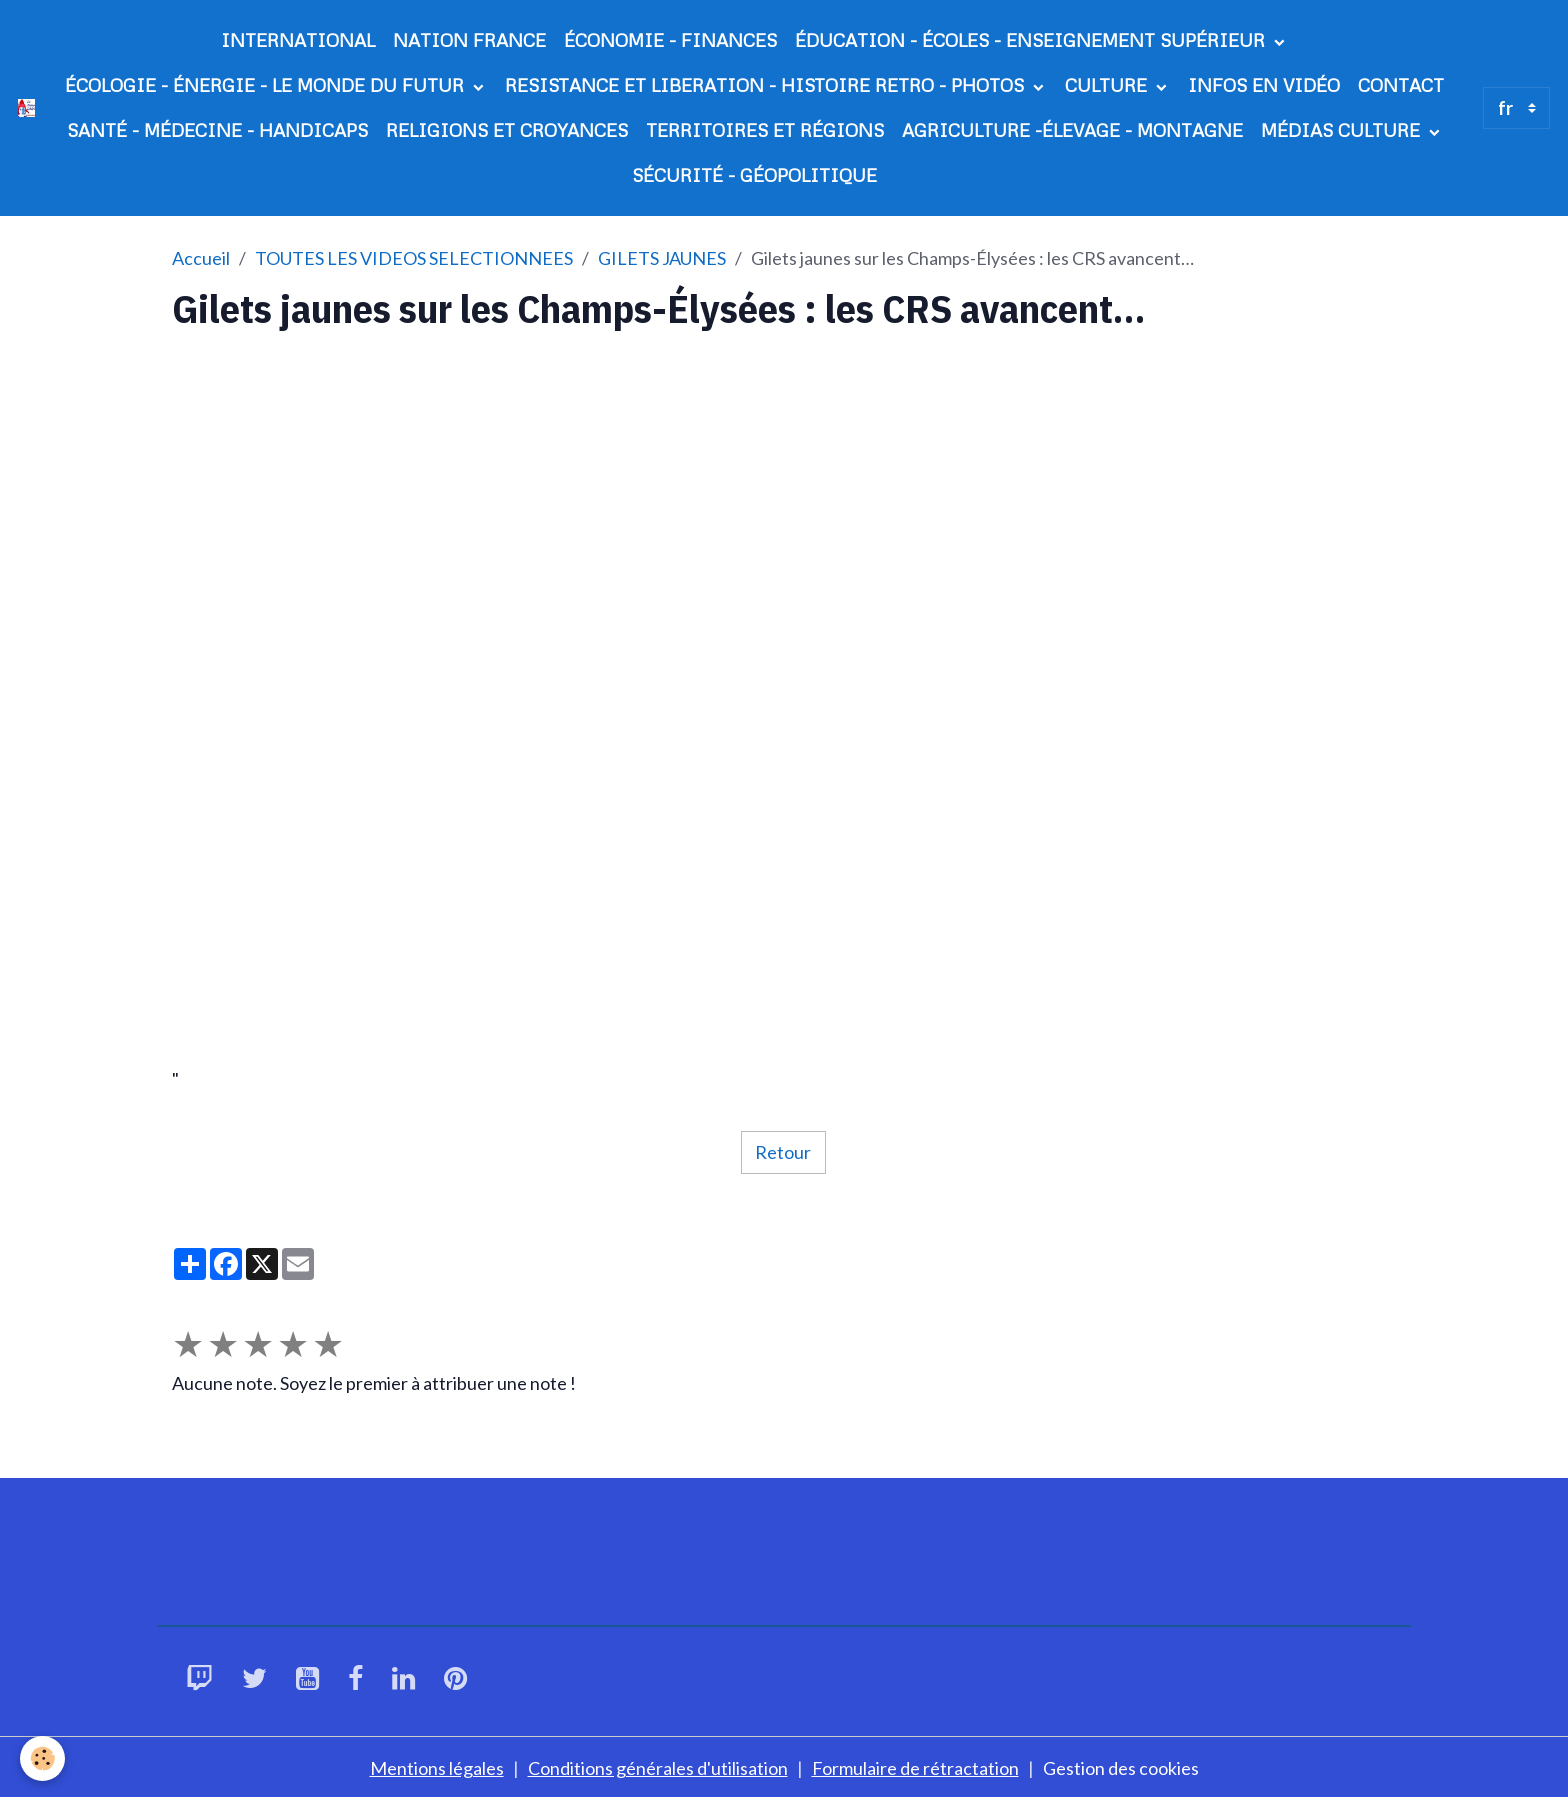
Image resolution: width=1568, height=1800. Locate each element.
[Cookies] (42, 1758)
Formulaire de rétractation (915, 1768)
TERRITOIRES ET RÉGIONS (765, 130)
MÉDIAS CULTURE (1343, 130)
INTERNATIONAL (298, 40)
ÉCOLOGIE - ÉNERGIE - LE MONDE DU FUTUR (267, 85)
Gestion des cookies (1121, 1768)
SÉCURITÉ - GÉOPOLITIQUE (754, 175)
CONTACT (1401, 85)
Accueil (201, 258)
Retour (783, 1152)
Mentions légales (437, 1768)
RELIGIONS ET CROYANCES (507, 130)
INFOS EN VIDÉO (1264, 85)
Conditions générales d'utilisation (658, 1768)
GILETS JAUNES (662, 258)
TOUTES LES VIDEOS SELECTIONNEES (414, 258)
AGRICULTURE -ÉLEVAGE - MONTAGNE (1072, 130)
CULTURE (1108, 85)
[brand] (26, 107)
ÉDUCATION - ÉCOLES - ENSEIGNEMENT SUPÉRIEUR (1032, 40)
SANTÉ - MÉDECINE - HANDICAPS (217, 130)
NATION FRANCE (469, 40)
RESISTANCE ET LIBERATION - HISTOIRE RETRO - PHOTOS (767, 85)
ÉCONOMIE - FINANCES (670, 40)
